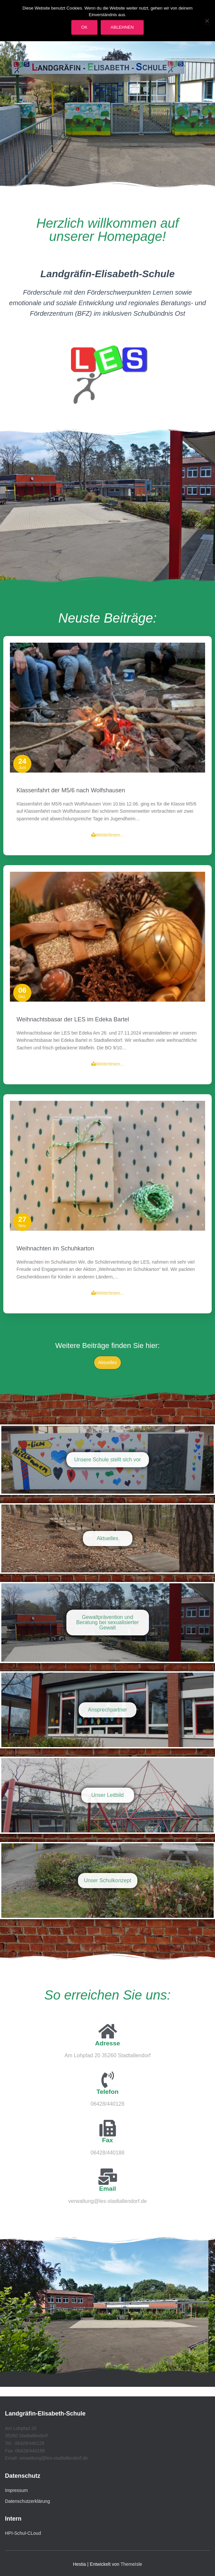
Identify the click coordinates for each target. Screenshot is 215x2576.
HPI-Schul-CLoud (23, 2533)
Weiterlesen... (107, 1970)
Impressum (16, 2490)
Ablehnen (122, 27)
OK (84, 27)
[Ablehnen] (206, 20)
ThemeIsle (131, 2564)
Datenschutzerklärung (27, 2501)
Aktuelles (107, 1362)
